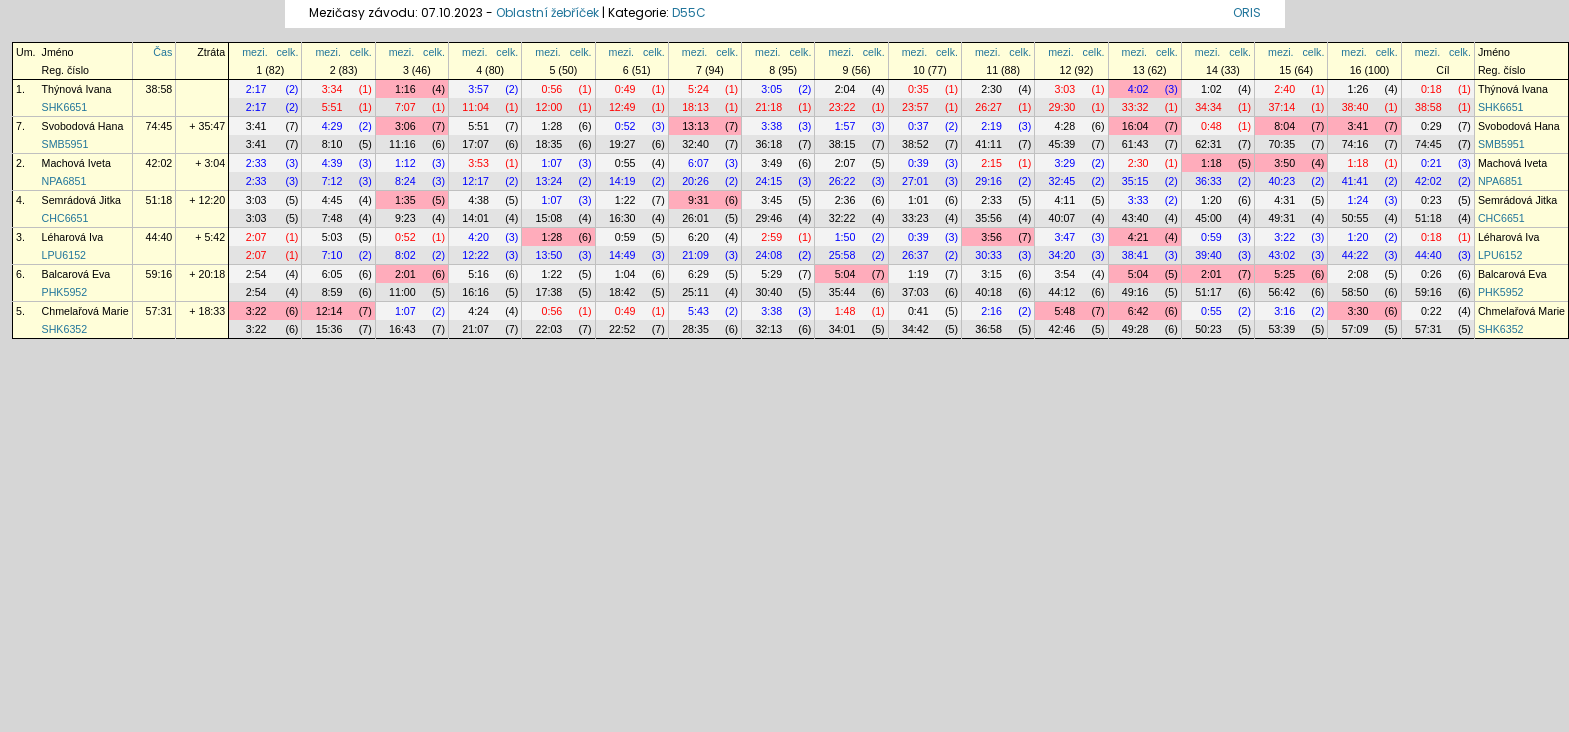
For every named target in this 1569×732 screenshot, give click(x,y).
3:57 (478, 89)
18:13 (695, 107)
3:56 (991, 237)
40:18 (988, 292)
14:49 (622, 255)
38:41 (1135, 255)
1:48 (845, 311)
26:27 (988, 107)
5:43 (698, 311)
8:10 (332, 144)
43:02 (1281, 255)
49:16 (1135, 292)
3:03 (1064, 89)
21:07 (475, 329)
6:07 (698, 163)
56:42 (1281, 292)
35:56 (988, 218)
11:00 (402, 292)
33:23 (915, 218)
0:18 (1431, 89)
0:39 (918, 163)
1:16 (405, 89)
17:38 (549, 292)
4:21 (1138, 237)
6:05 (332, 274)
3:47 (1064, 237)
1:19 (918, 274)
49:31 (1281, 218)
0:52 (625, 126)
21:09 (695, 255)
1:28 (552, 126)
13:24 (549, 181)
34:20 (1062, 255)
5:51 (332, 107)
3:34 (332, 89)
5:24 (698, 89)
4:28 (1064, 126)
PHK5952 (65, 292)
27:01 (915, 181)
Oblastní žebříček (547, 12)
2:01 (405, 274)
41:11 (988, 144)
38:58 (159, 89)
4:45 (332, 200)
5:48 (1064, 311)
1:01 (918, 200)
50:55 (1355, 218)
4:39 (332, 163)
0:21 (1431, 163)
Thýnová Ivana (77, 89)
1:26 (1358, 89)
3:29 (1064, 163)
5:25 (1284, 274)
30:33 (988, 255)
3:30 (1358, 311)
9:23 (405, 218)
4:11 (1064, 200)
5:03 (332, 237)
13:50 (549, 255)
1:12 (405, 163)
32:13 (768, 329)
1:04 (625, 274)
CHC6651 (65, 218)
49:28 (1135, 329)
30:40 (768, 292)
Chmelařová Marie (85, 311)
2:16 (991, 311)
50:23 (1208, 329)
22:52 (622, 329)
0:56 (552, 89)
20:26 (695, 181)
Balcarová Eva (76, 274)
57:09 (1355, 329)
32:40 (695, 144)
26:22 (842, 181)
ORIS (1247, 12)
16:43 (402, 329)
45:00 (1208, 218)
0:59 (625, 237)
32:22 (842, 218)
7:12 (332, 181)
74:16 (1355, 144)
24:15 (768, 181)
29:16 (988, 181)
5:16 (478, 274)
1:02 (1211, 89)
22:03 (549, 329)
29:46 (768, 218)
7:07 (405, 107)
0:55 (625, 163)
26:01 (695, 218)
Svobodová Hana (83, 126)
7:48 (332, 218)
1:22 (625, 200)
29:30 (1062, 107)
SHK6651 (65, 107)
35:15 (1135, 181)
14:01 (475, 218)
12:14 (329, 311)
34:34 (1208, 107)
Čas (162, 52)
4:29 (332, 126)
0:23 (1431, 200)
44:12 (1062, 292)
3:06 (405, 126)
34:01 (842, 329)
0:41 (918, 311)
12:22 (475, 255)
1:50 (845, 237)
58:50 (1355, 292)
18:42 (622, 292)
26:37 (915, 255)
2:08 (1358, 274)
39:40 (1208, 255)
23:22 (842, 107)
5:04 (845, 274)
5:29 (771, 274)
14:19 (622, 181)
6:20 (698, 237)
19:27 (622, 144)
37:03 (915, 292)
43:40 (1135, 218)
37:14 (1281, 107)
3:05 (771, 89)
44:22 (1355, 255)
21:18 (768, 107)
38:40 (1355, 107)
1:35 (405, 200)
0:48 (1211, 126)
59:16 (159, 274)
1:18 (1211, 163)
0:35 (918, 89)
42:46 (1062, 329)
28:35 (695, 329)
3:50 (1284, 163)
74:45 (159, 126)
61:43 (1135, 144)
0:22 (1431, 311)
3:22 (1284, 237)
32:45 (1062, 181)
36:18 (768, 144)
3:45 (771, 200)
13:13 (695, 126)
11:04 (475, 107)
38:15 (842, 144)
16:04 (1135, 126)
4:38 (478, 200)
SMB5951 (65, 144)
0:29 (1431, 126)
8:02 (405, 255)
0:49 (625, 89)
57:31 (159, 311)
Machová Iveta (76, 163)
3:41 (256, 126)
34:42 (915, 329)
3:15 (991, 274)
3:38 (771, 126)
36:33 (1208, 181)
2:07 (845, 163)
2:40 (1284, 89)
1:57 (845, 126)
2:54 (256, 274)
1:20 (1211, 200)
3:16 (1284, 311)
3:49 (771, 163)
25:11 (695, 292)
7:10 (332, 255)
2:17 (256, 89)
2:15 (991, 163)
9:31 (698, 200)
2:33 (256, 163)
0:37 (918, 126)
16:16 (475, 292)
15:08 (549, 218)
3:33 (1138, 200)
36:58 (988, 329)
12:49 (622, 107)
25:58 (842, 255)
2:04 (845, 89)
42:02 (159, 163)
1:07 (552, 163)
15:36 (329, 329)
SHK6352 (65, 329)
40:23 (1281, 181)
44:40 (159, 237)
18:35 (549, 144)
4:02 (1138, 89)
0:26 (1431, 274)
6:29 (698, 274)
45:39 (1062, 144)
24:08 (768, 255)
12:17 (475, 181)
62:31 (1208, 144)
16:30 (622, 218)
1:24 (1358, 200)
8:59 (332, 292)
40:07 (1062, 218)
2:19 (991, 126)
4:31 (1284, 200)
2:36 (845, 200)
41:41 (1355, 181)
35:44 (842, 292)
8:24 (405, 181)
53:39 (1281, 329)
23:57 (915, 107)
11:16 (402, 144)
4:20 (478, 237)
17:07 (475, 144)
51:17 (1208, 292)
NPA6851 (64, 181)
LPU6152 (64, 255)
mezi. (254, 52)
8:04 (1284, 126)
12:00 (549, 107)
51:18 (159, 200)
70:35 (1281, 144)
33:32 (1135, 107)
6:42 (1138, 311)
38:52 (915, 144)
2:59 (771, 237)
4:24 (478, 311)
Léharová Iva (73, 237)
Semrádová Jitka (81, 200)
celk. (288, 52)
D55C (689, 12)
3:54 (1064, 274)
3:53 (478, 163)
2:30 (991, 89)
